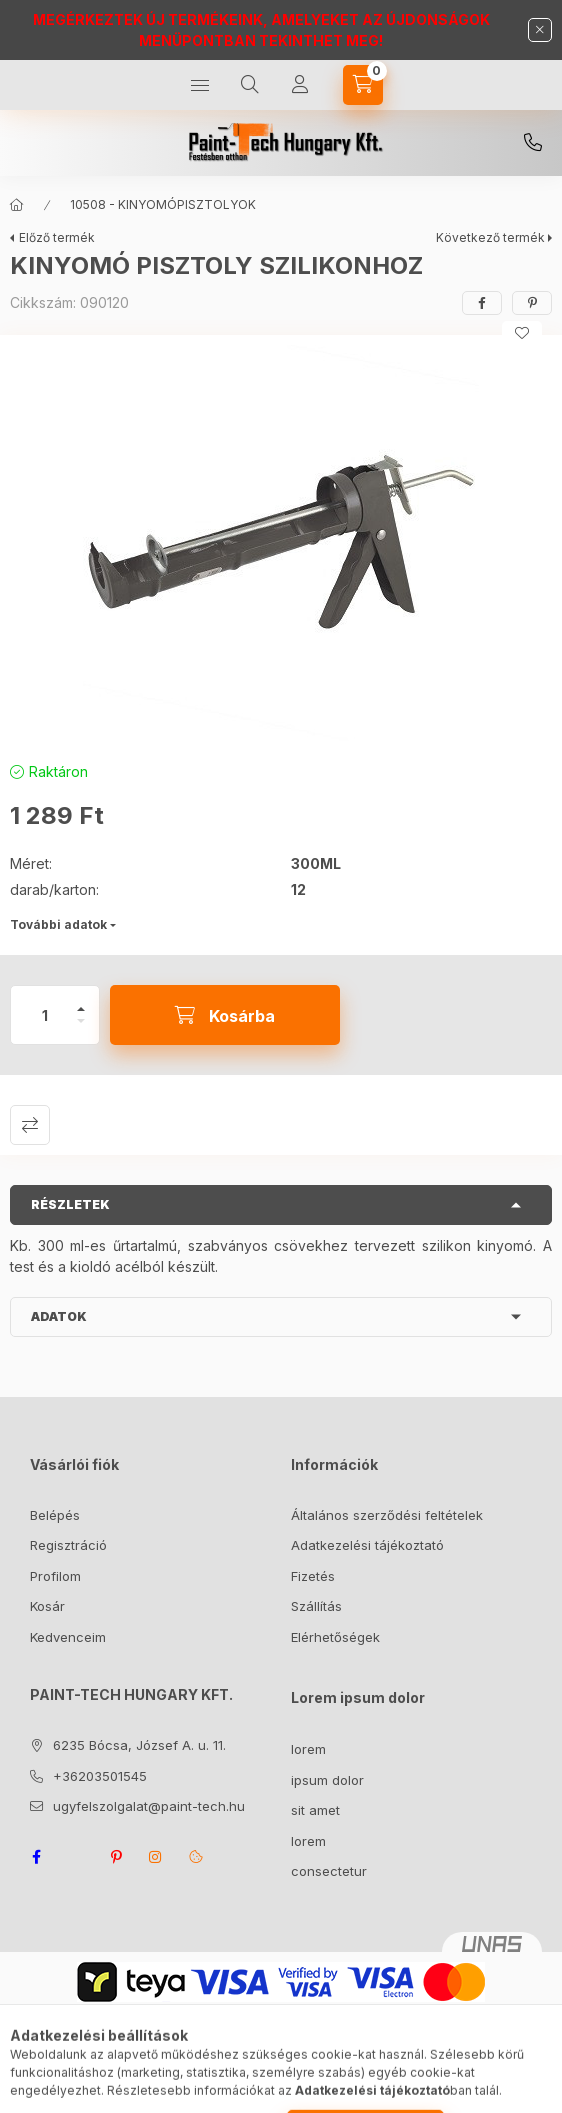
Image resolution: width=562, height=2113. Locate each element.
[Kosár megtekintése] (363, 85)
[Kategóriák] (200, 85)
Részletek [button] (70, 1204)
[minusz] (81, 1029)
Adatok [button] (59, 1316)
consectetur (329, 1871)
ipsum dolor (327, 1780)
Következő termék (490, 237)
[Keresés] (250, 85)
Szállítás (316, 1606)
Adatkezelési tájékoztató (367, 1545)
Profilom (55, 1576)
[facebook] (482, 303)
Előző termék (57, 237)
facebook (36, 1857)
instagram (156, 1857)
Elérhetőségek (335, 1637)
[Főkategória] (17, 205)
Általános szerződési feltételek (387, 1515)
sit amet (315, 1810)
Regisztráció (68, 1545)
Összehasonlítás (30, 1125)
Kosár (47, 1606)
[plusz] (81, 1000)
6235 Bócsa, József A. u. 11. (139, 1745)
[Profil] (300, 85)
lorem (308, 1749)
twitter (76, 1857)
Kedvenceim (68, 1637)
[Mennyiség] (45, 1015)
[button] (281, 543)
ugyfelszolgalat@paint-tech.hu (149, 1806)
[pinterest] (532, 303)
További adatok (58, 924)
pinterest (116, 1857)
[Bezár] (540, 30)
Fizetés (313, 1576)
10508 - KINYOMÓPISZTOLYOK (163, 204)
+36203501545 (533, 143)
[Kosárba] (225, 1015)
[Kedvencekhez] (522, 333)
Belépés (55, 1515)
